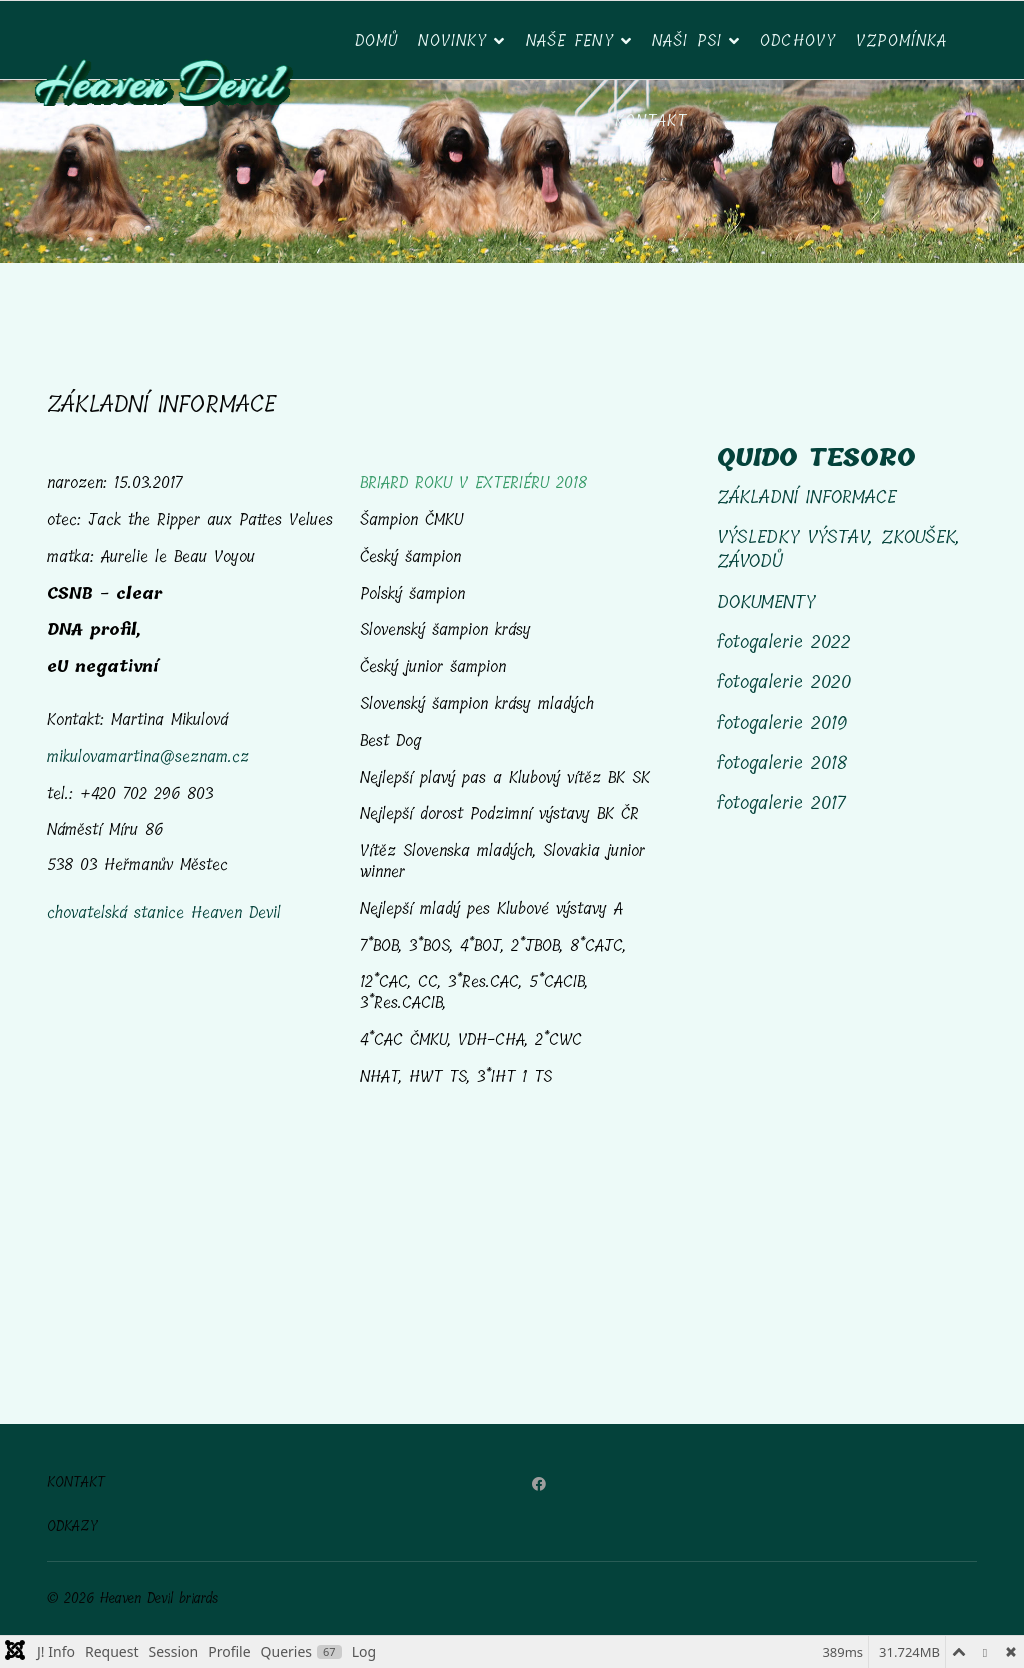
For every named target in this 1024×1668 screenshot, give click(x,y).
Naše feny (570, 40)
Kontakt (651, 120)
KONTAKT (76, 1483)
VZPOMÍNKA (901, 40)
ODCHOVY (798, 40)
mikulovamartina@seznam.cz (148, 756)
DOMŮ (377, 40)
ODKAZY (72, 1527)
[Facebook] (539, 1484)
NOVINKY (452, 40)
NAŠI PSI (687, 40)
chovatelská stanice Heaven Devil (164, 912)
